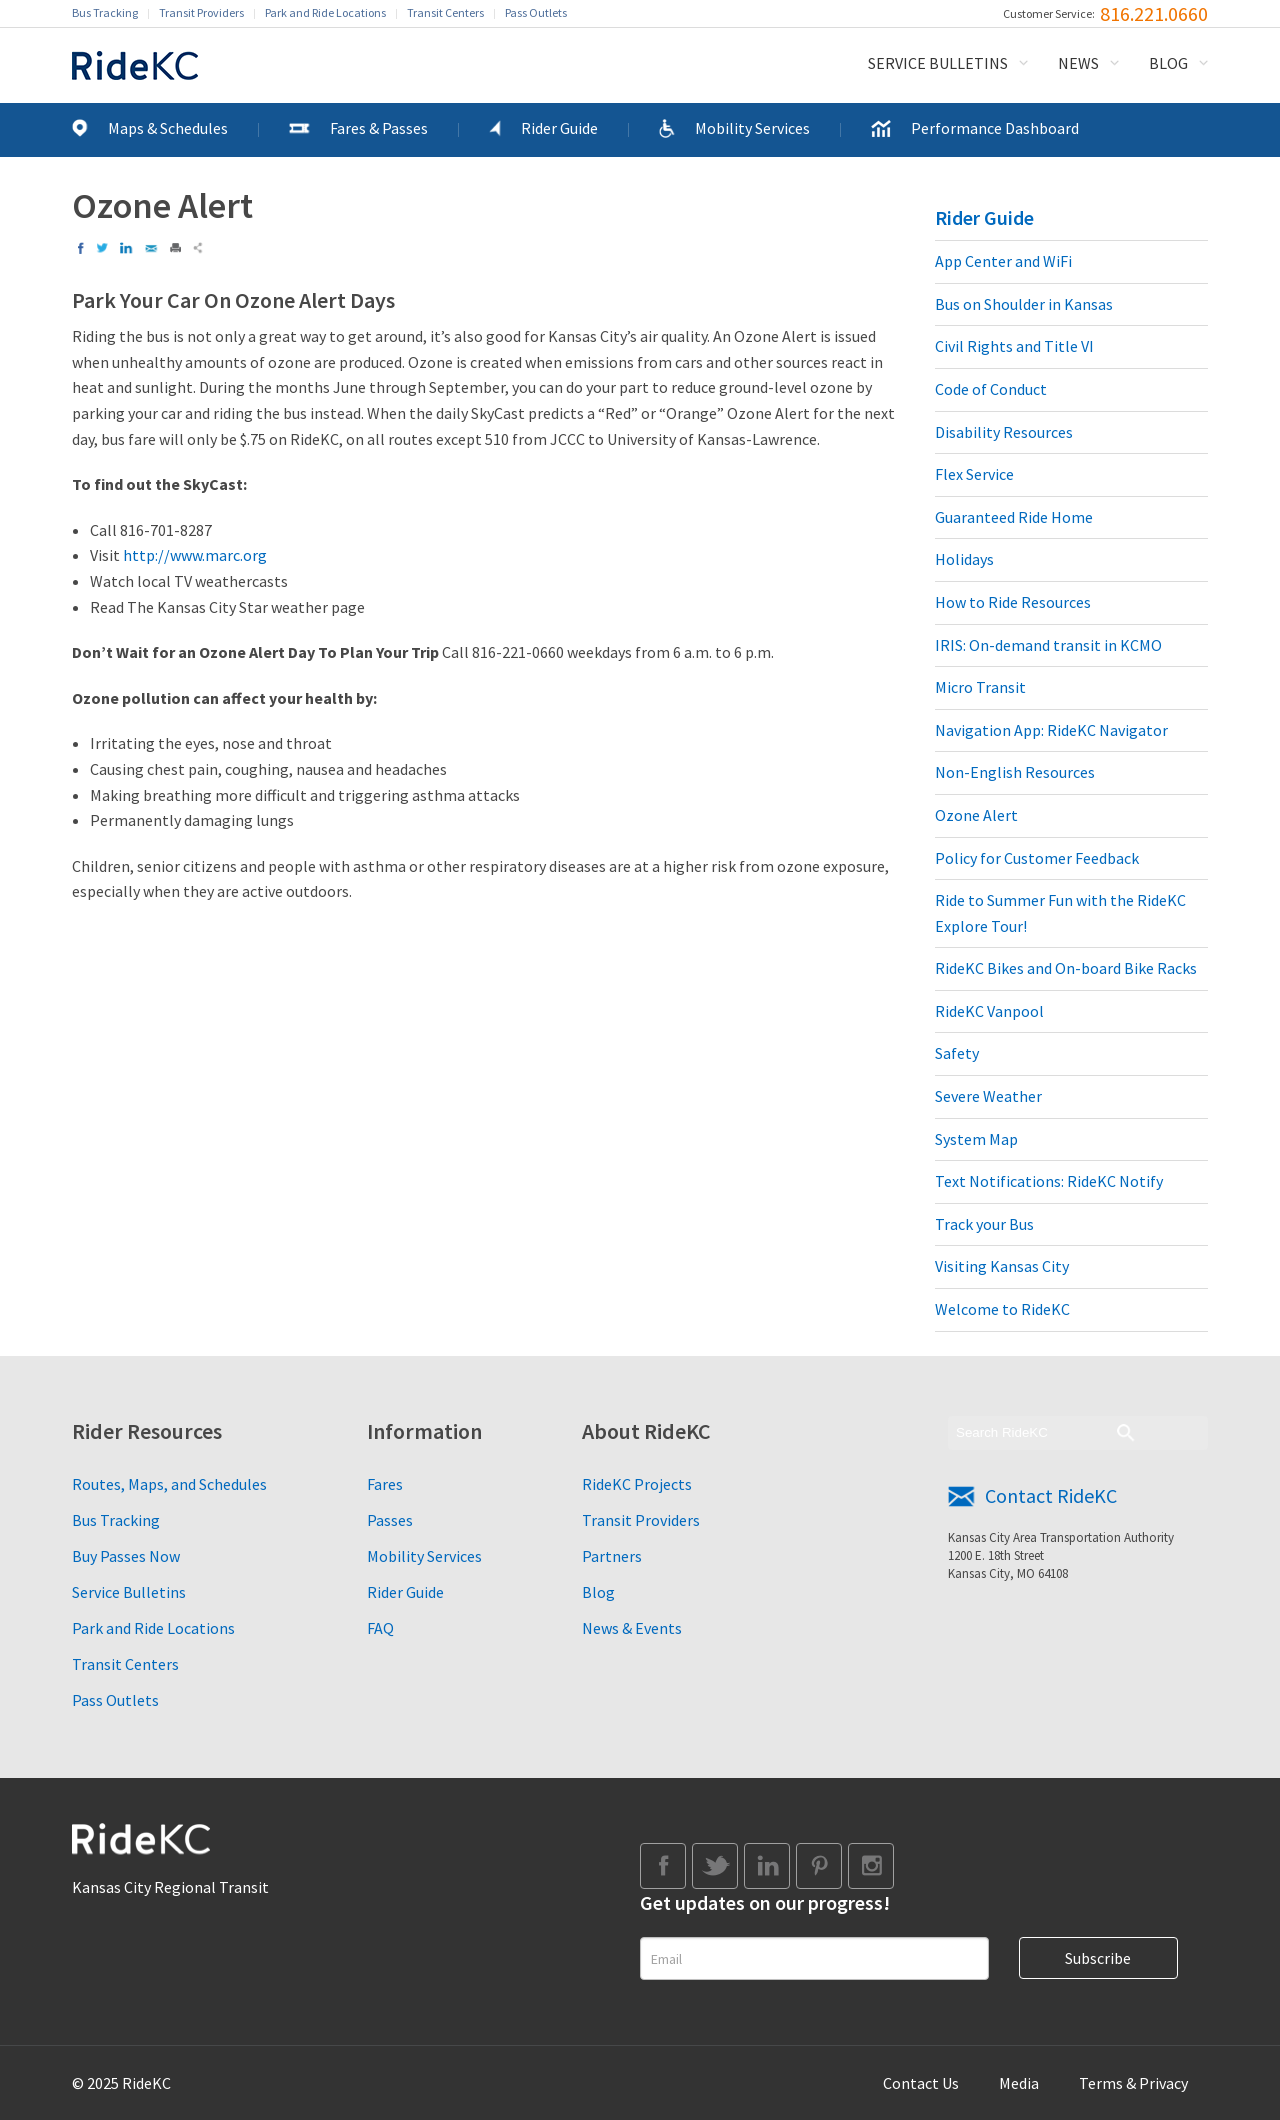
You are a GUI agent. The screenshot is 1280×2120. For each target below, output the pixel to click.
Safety (957, 1053)
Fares (385, 1484)
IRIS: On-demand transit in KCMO (1048, 645)
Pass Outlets (536, 12)
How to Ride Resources (1013, 602)
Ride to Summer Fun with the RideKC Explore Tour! (1060, 913)
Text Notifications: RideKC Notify (1049, 1181)
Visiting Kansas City (1002, 1266)
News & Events (632, 1628)
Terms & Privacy (1133, 2083)
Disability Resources (1004, 432)
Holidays (964, 559)
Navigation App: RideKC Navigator (1051, 730)
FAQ (380, 1628)
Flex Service (974, 474)
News (1078, 63)
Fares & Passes (379, 128)
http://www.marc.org (195, 555)
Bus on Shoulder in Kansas (1024, 304)
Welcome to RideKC (1002, 1309)
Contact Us (921, 2083)
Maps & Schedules (168, 128)
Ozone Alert (976, 815)
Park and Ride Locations (325, 12)
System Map (976, 1139)
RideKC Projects (637, 1484)
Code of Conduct (991, 389)
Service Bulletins (938, 63)
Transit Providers (201, 12)
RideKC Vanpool (989, 1011)
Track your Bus (984, 1224)
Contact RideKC (1051, 1495)
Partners (612, 1556)
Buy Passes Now (126, 1556)
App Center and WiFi (1003, 261)
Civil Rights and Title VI (1014, 346)
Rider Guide (559, 128)
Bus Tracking (105, 12)
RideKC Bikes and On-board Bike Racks (1066, 968)
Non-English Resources (1015, 772)
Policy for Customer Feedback (1037, 858)
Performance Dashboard (995, 128)
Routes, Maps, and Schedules (169, 1484)
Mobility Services (752, 128)
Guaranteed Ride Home (1014, 517)
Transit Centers (445, 12)
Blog (1168, 63)
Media (1019, 2083)
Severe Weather (988, 1096)
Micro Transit (980, 687)
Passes (390, 1520)
